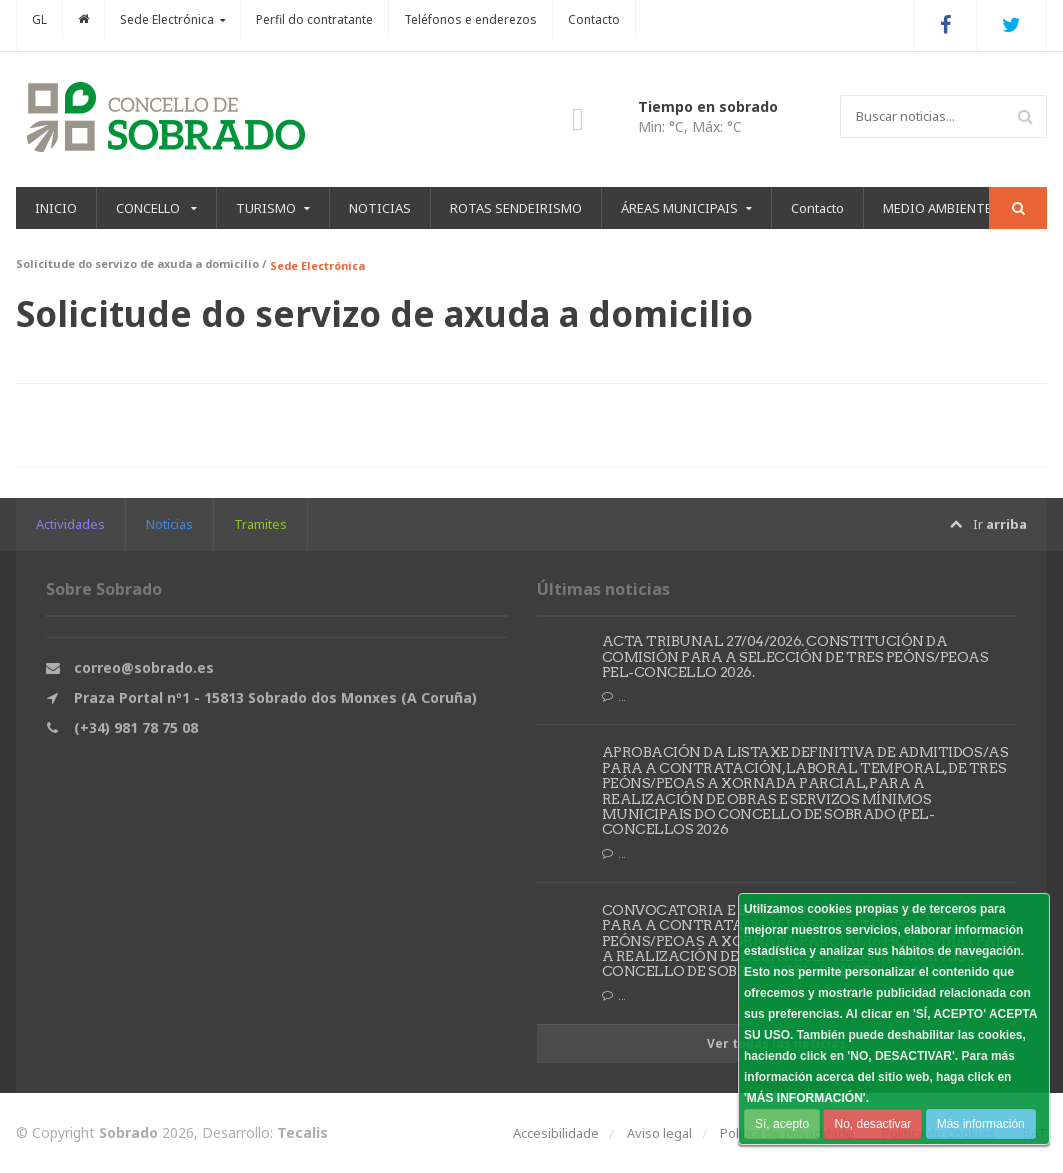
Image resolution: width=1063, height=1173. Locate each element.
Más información (980, 1124)
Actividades (70, 524)
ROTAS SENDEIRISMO (516, 208)
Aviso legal (659, 1133)
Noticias (169, 524)
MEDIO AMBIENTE (937, 208)
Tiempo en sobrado (708, 106)
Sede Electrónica (317, 265)
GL (39, 19)
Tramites (260, 524)
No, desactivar (872, 1124)
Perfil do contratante (314, 19)
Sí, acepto (782, 1124)
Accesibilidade (556, 1133)
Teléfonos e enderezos (470, 19)
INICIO (56, 208)
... (614, 697)
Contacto (594, 19)
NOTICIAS (380, 208)
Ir (988, 524)
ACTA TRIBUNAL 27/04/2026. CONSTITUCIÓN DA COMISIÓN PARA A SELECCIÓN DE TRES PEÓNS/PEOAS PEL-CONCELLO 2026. (795, 656)
